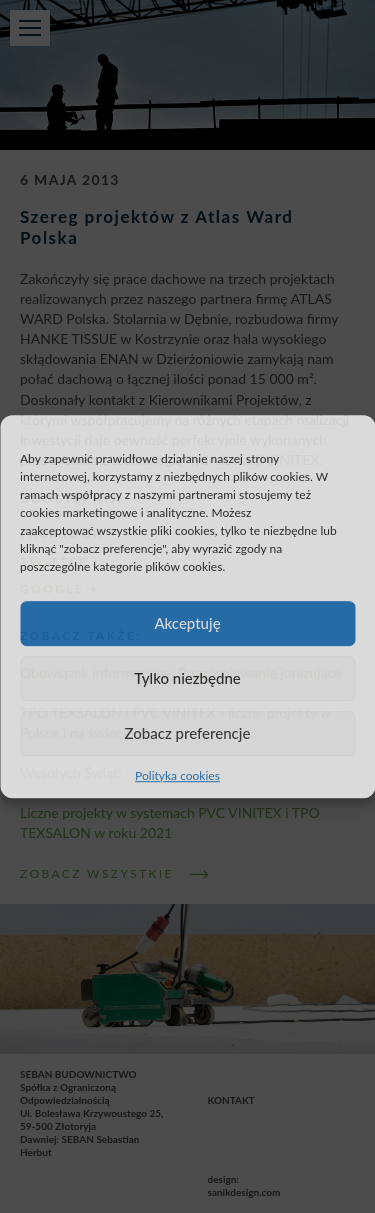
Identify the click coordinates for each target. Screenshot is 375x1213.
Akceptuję (187, 623)
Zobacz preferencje (188, 733)
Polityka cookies (177, 775)
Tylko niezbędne (187, 678)
